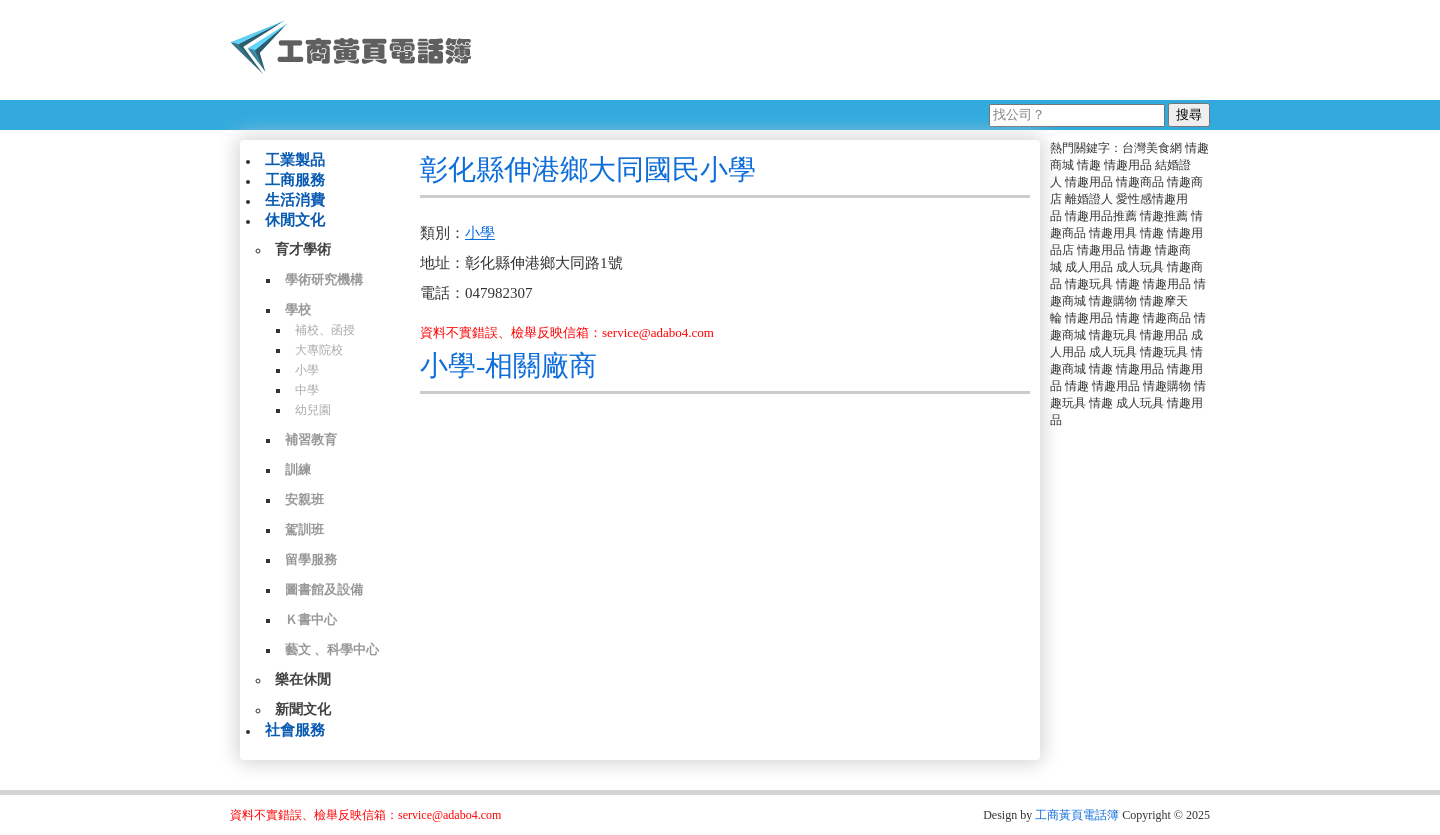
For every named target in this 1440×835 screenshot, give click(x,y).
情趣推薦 (1164, 216)
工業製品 (295, 160)
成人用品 (1089, 267)
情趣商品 (1140, 182)
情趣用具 (1113, 233)
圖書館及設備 (324, 589)
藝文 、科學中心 (332, 649)
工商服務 (295, 180)
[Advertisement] (849, 50)
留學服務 (311, 559)
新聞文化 (303, 709)
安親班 (304, 499)
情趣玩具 (1089, 284)
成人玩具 (1140, 267)
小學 (307, 370)
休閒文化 (295, 220)
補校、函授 (325, 330)
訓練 (298, 469)
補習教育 (311, 439)
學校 (298, 309)
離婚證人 (1089, 199)
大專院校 (319, 350)
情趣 (1089, 165)
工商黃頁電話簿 (1077, 815)
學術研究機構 (324, 279)
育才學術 (303, 249)
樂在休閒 (303, 679)
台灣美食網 (1152, 148)
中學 (307, 390)
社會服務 (295, 730)
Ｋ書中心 (311, 619)
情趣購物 (1113, 301)
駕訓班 (304, 529)
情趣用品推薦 (1101, 216)
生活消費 (295, 200)
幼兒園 (313, 410)
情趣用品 (1128, 165)
